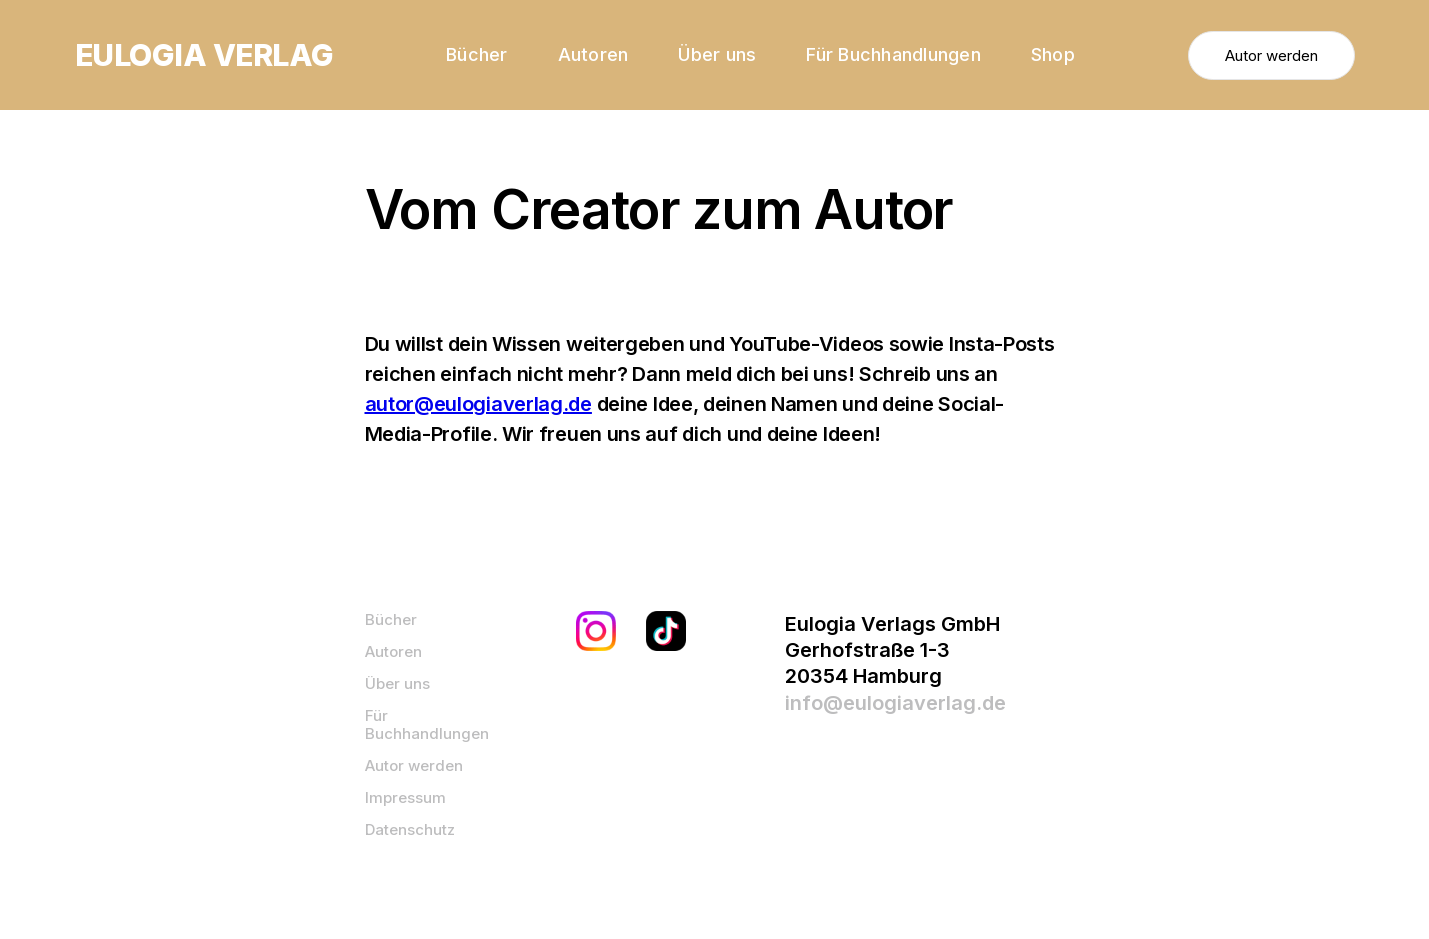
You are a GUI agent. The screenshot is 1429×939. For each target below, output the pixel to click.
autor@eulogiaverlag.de (478, 404)
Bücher (477, 54)
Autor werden (1271, 55)
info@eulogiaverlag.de (895, 703)
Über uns (717, 54)
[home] (204, 55)
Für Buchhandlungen (893, 54)
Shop (1053, 54)
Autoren (593, 54)
